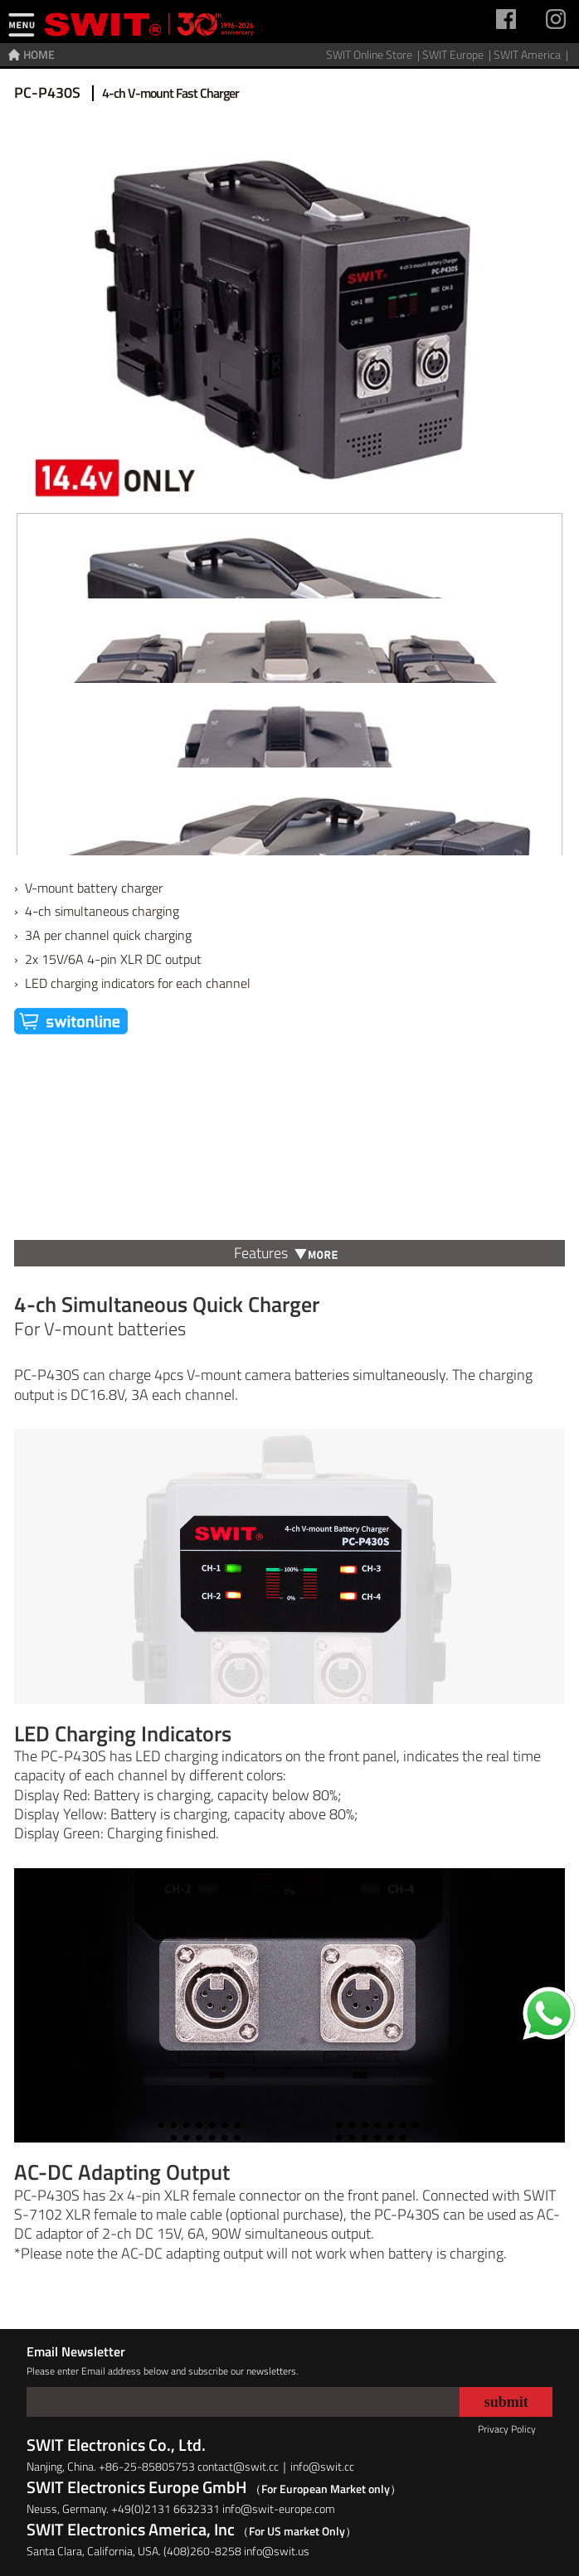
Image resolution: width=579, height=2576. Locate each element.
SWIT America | (532, 54)
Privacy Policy (507, 2429)
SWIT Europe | (458, 54)
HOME (39, 54)
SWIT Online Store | (374, 54)
